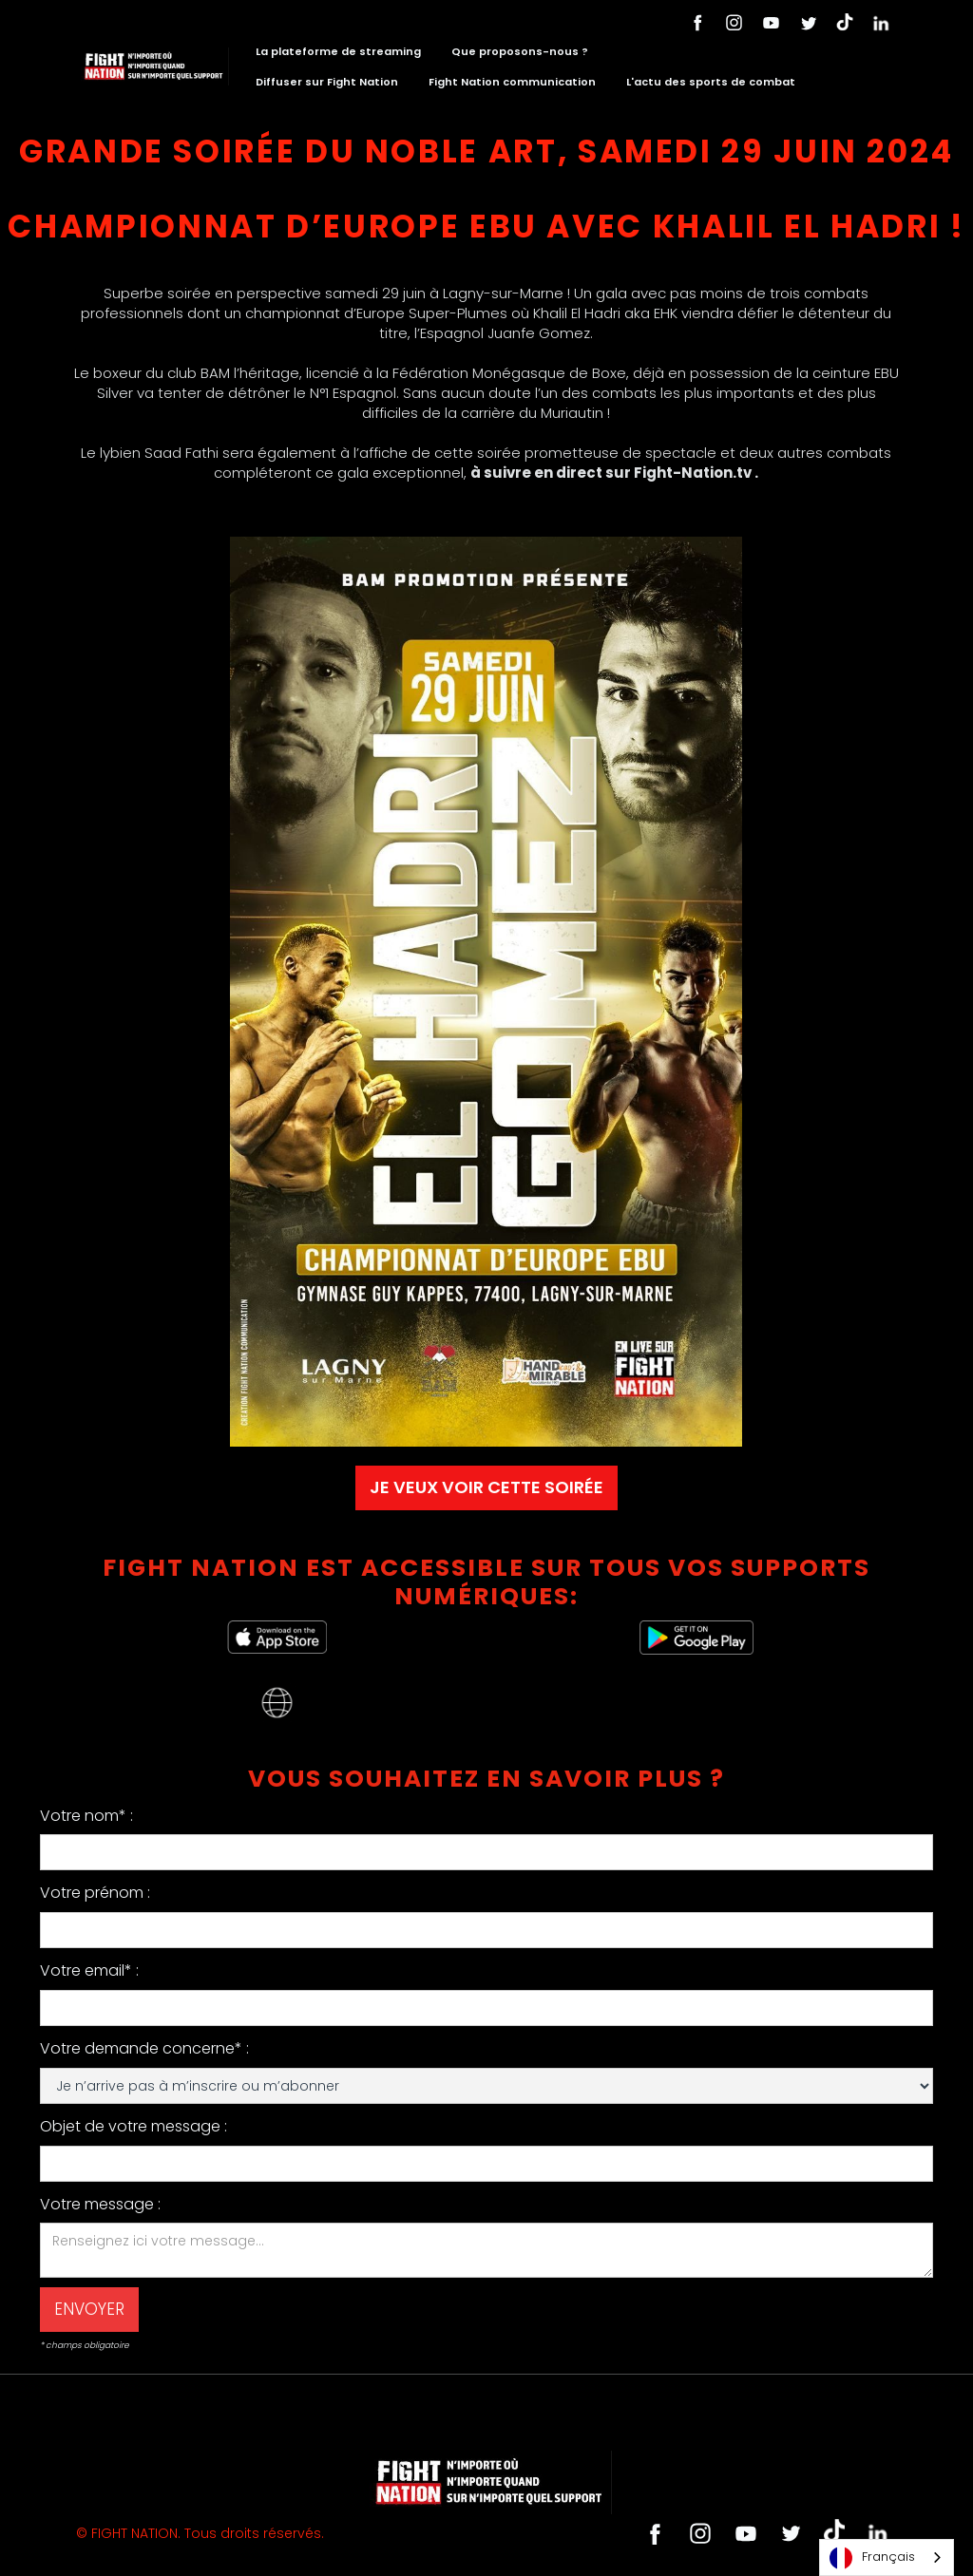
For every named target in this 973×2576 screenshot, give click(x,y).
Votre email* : (89, 1970)
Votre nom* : (86, 1816)
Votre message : (100, 2204)
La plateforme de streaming (338, 51)
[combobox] (886, 2557)
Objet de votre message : (133, 2126)
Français (872, 2558)
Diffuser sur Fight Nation (327, 81)
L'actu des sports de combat (710, 81)
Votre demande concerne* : (144, 2048)
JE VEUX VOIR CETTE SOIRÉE (486, 1487)
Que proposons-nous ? (519, 51)
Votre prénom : (95, 1893)
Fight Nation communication (512, 81)
